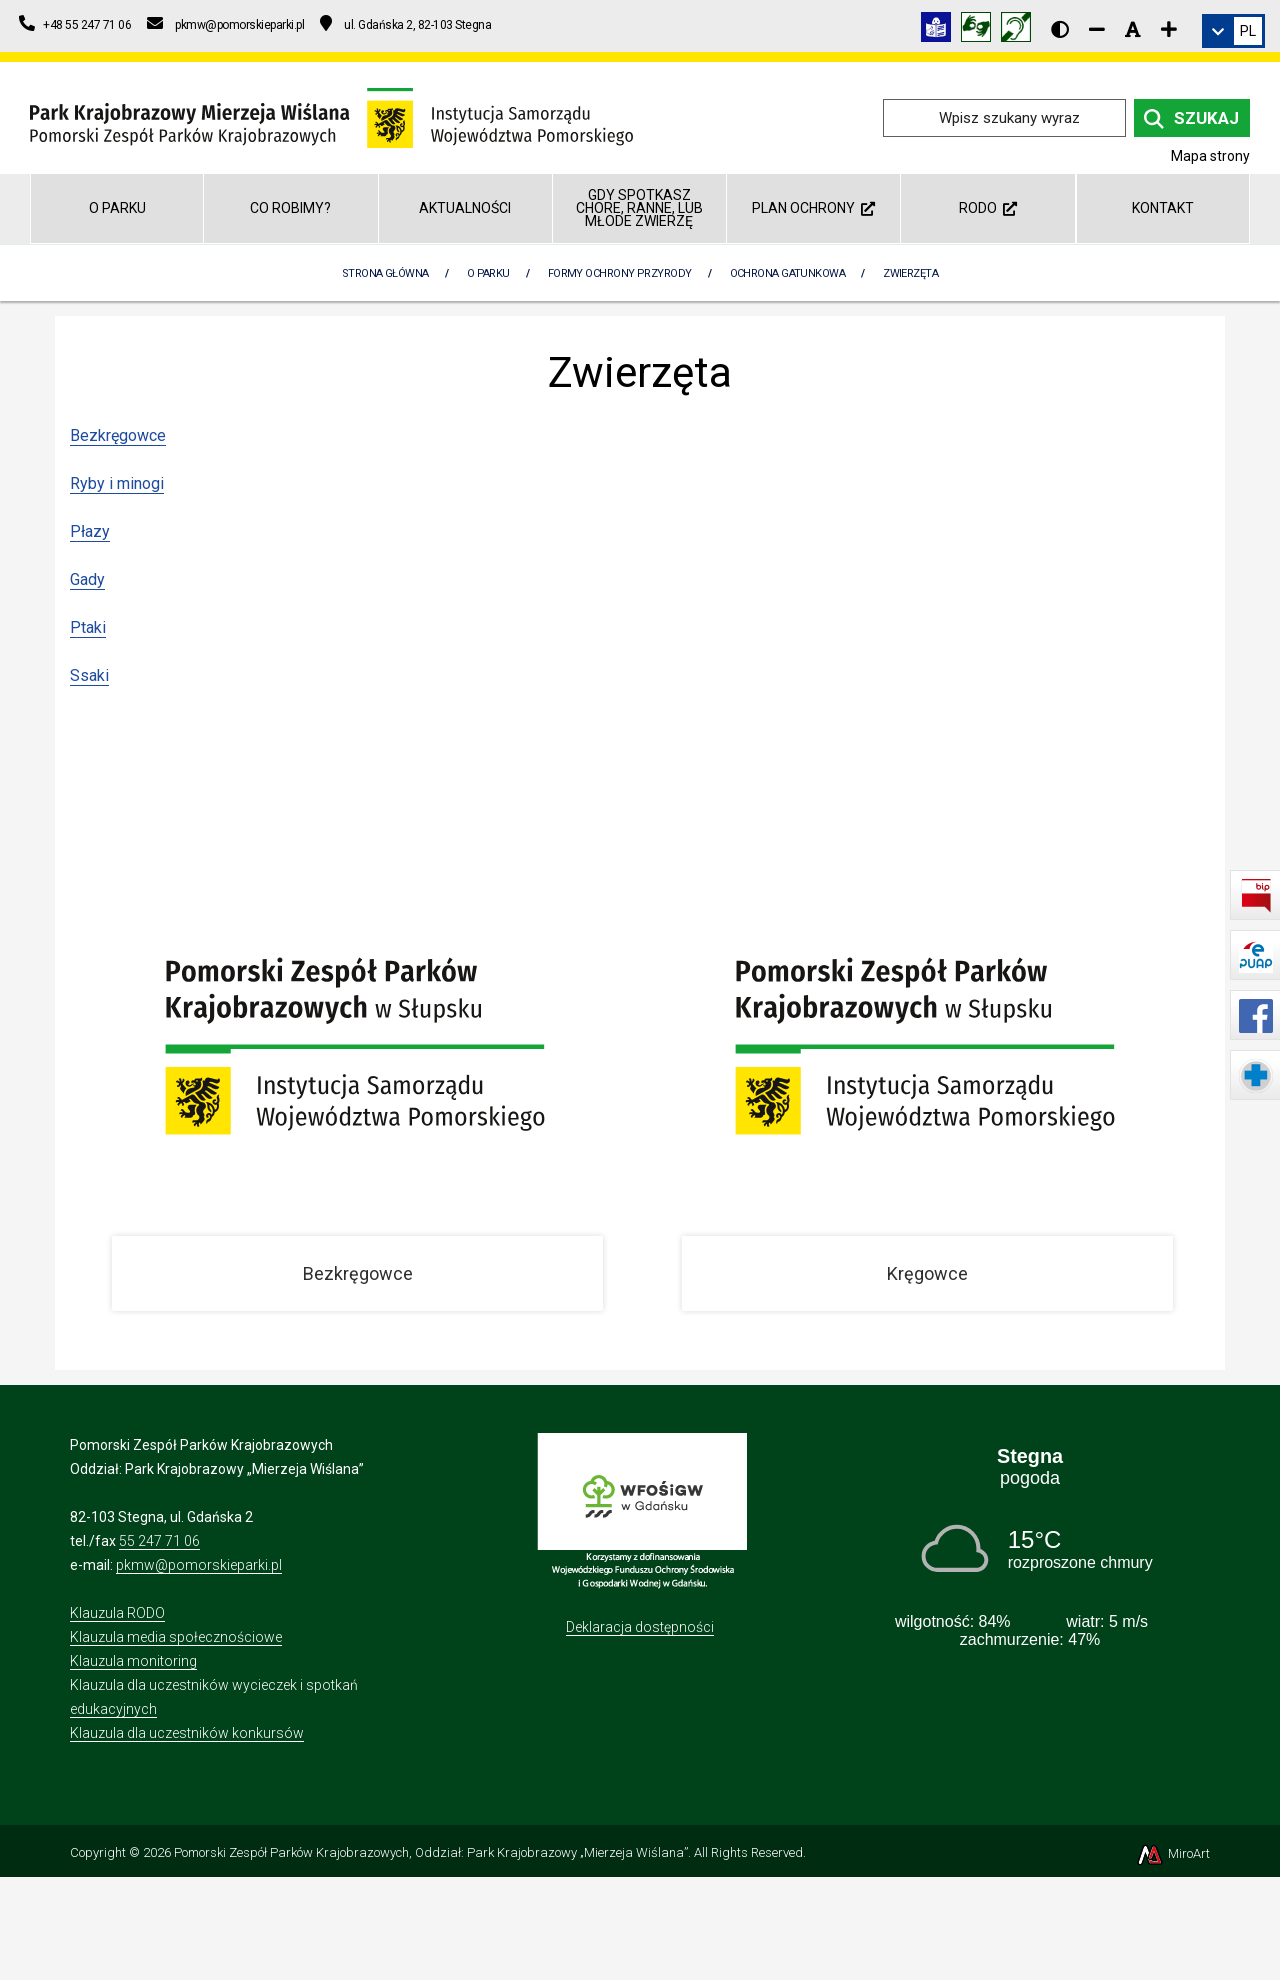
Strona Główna (385, 273)
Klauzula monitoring (133, 1661)
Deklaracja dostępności (640, 1627)
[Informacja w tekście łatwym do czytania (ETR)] (941, 30)
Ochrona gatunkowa (788, 273)
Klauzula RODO (117, 1613)
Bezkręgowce (118, 435)
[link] (1233, 31)
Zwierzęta (910, 273)
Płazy (90, 531)
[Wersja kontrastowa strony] (1060, 29)
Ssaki (89, 675)
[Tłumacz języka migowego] (981, 30)
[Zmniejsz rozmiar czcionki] (1097, 29)
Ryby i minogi (117, 483)
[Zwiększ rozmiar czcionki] (1169, 29)
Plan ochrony (813, 208)
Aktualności (465, 208)
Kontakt (1163, 208)
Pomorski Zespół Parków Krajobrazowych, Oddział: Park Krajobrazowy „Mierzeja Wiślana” (431, 1852)
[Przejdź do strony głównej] (331, 116)
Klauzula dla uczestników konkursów (187, 1733)
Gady (87, 579)
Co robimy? (290, 208)
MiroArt (1172, 1853)
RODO (988, 208)
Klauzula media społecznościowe (176, 1637)
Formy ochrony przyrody (620, 273)
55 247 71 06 (159, 1541)
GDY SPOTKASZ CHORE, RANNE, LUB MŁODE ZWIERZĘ (639, 208)
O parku (117, 208)
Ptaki (88, 627)
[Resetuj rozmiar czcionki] (1133, 29)
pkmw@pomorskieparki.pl (199, 1565)
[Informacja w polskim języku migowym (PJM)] (1021, 30)
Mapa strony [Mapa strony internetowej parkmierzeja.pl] (1210, 156)
